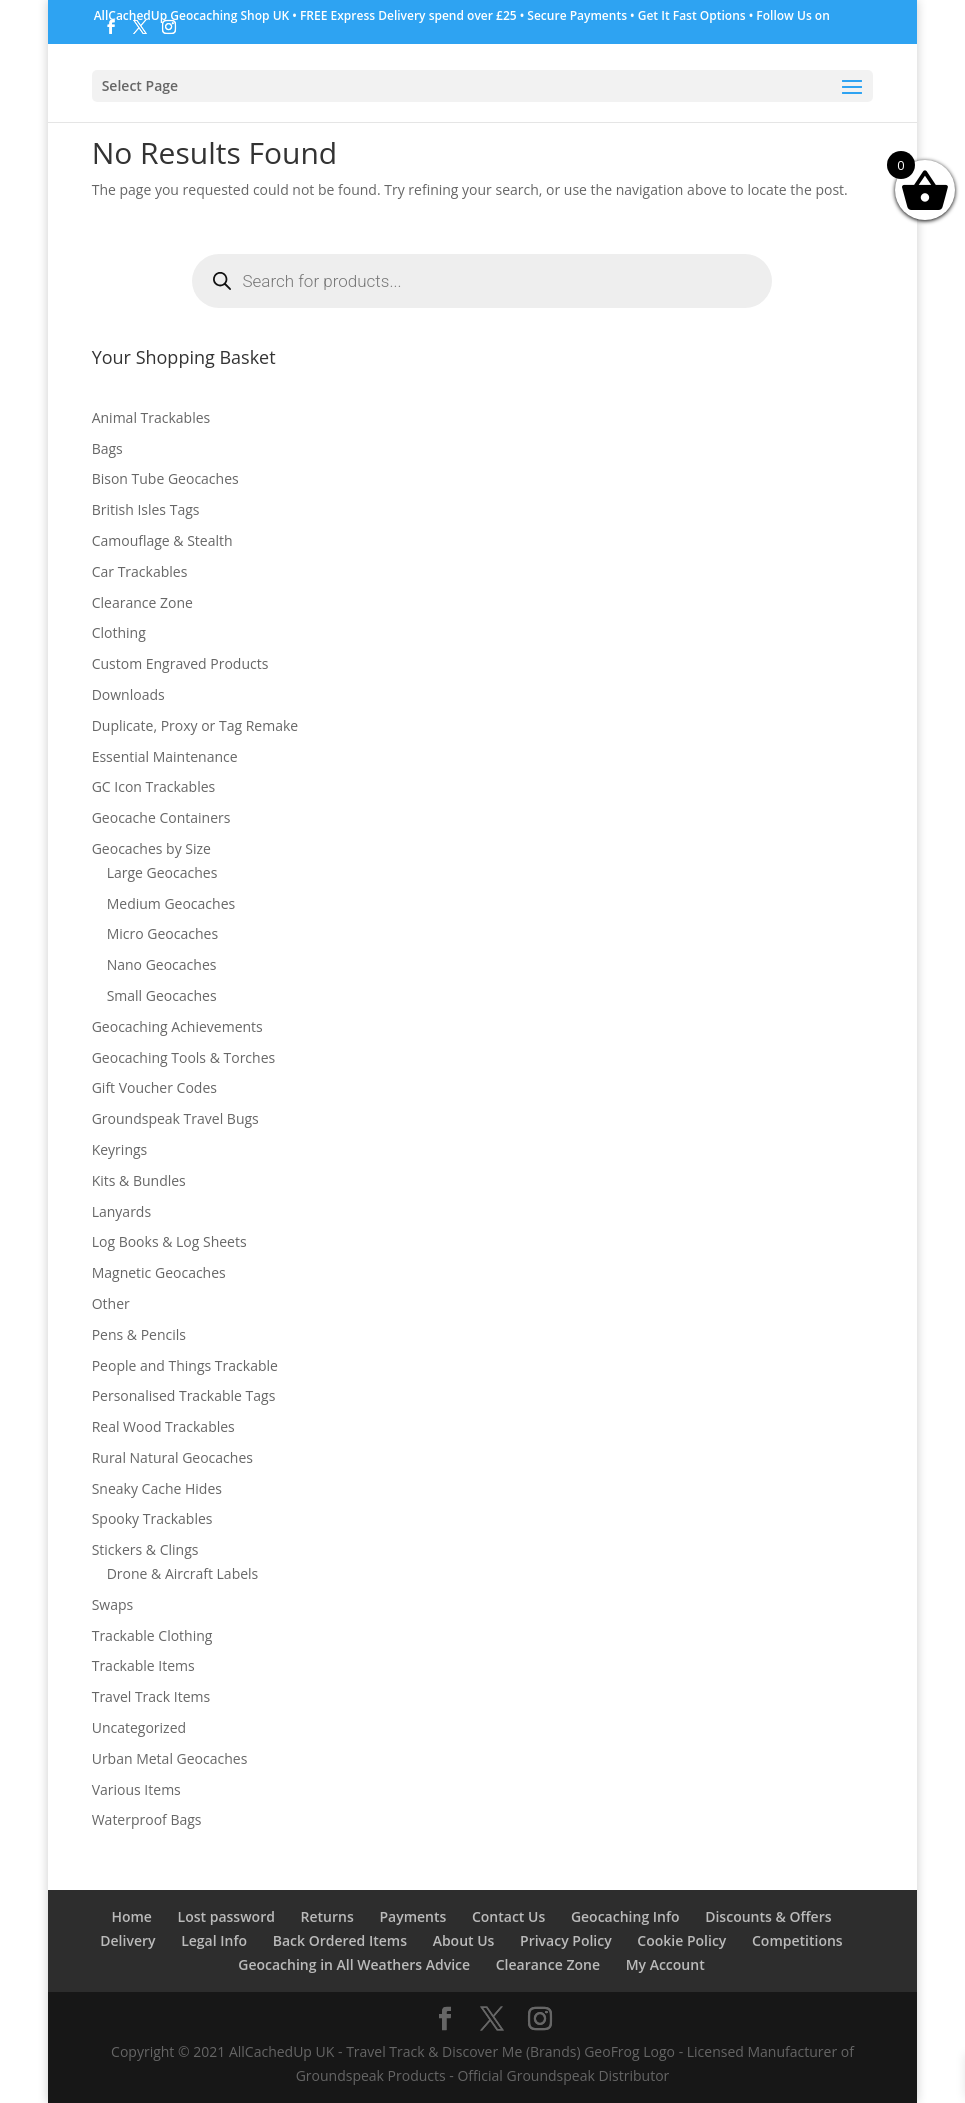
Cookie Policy (681, 1940)
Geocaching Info (625, 1916)
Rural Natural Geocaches (172, 1457)
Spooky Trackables (152, 1518)
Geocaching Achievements (177, 1026)
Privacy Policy (566, 1940)
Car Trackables (140, 571)
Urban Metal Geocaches (170, 1758)
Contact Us (508, 1916)
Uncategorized (139, 1727)
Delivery (127, 1940)
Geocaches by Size (151, 848)
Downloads (128, 694)
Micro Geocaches (162, 933)
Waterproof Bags (147, 1819)
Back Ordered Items (340, 1940)
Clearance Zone (142, 602)
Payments (412, 1916)
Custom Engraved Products (180, 663)
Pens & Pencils (139, 1334)
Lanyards (121, 1211)
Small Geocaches (162, 995)
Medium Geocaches (171, 903)
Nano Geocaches (162, 964)
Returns (327, 1916)
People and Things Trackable (185, 1365)
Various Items (136, 1789)
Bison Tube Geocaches (165, 478)
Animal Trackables (151, 417)
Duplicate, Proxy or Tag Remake (195, 725)
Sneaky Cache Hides (157, 1488)
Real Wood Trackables (163, 1426)
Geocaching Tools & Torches (184, 1057)
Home (131, 1916)
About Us (464, 1940)
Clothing (119, 632)
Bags (107, 448)
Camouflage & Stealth (162, 540)
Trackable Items (143, 1665)
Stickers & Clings (145, 1549)
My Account (665, 1964)
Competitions (797, 1940)
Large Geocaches (162, 872)
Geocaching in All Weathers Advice (354, 1964)
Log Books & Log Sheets (169, 1241)
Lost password (226, 1916)
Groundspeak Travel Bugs (175, 1118)
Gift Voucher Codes (154, 1087)
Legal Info (214, 1940)
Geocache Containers (161, 817)
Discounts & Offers (768, 1916)
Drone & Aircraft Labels (183, 1573)
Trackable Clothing (152, 1635)
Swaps (113, 1604)
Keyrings (120, 1149)
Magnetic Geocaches (159, 1272)
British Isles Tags (146, 509)
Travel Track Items (151, 1696)
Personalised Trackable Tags (184, 1395)
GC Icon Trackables (154, 786)
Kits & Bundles (139, 1180)
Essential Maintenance (165, 756)
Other (111, 1303)
